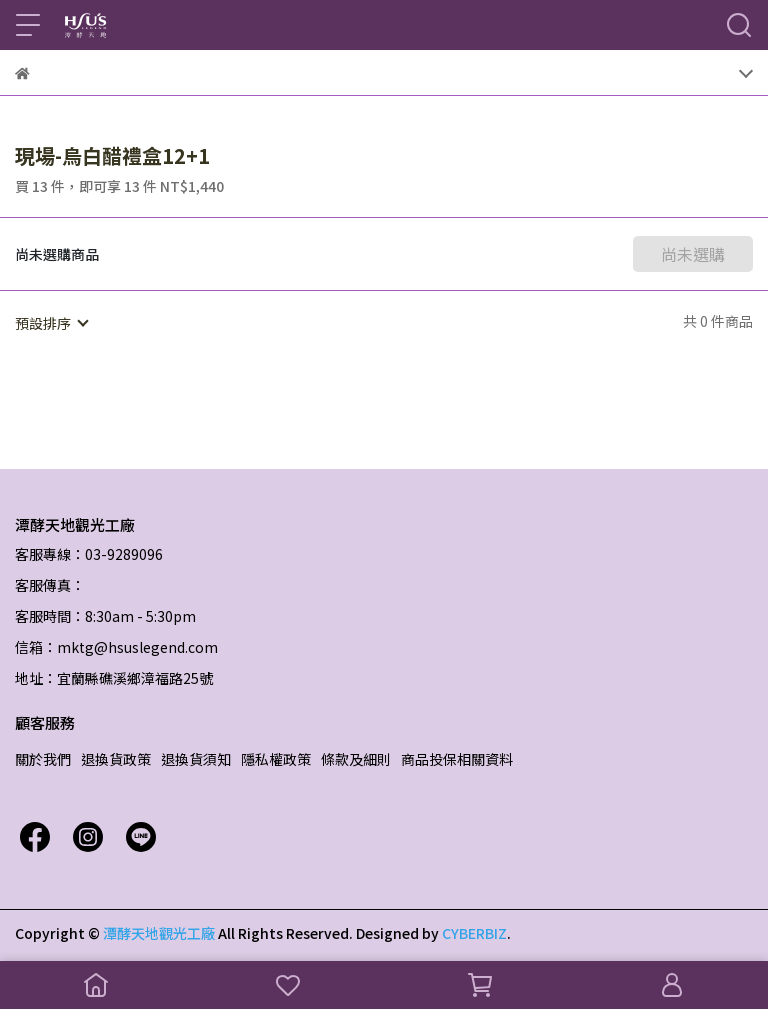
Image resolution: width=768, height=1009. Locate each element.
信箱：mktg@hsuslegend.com (116, 647)
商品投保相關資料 (457, 759)
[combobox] (51, 323)
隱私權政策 (276, 759)
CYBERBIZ (474, 933)
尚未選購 (693, 254)
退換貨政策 (116, 759)
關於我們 (43, 759)
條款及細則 (356, 759)
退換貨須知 (196, 759)
